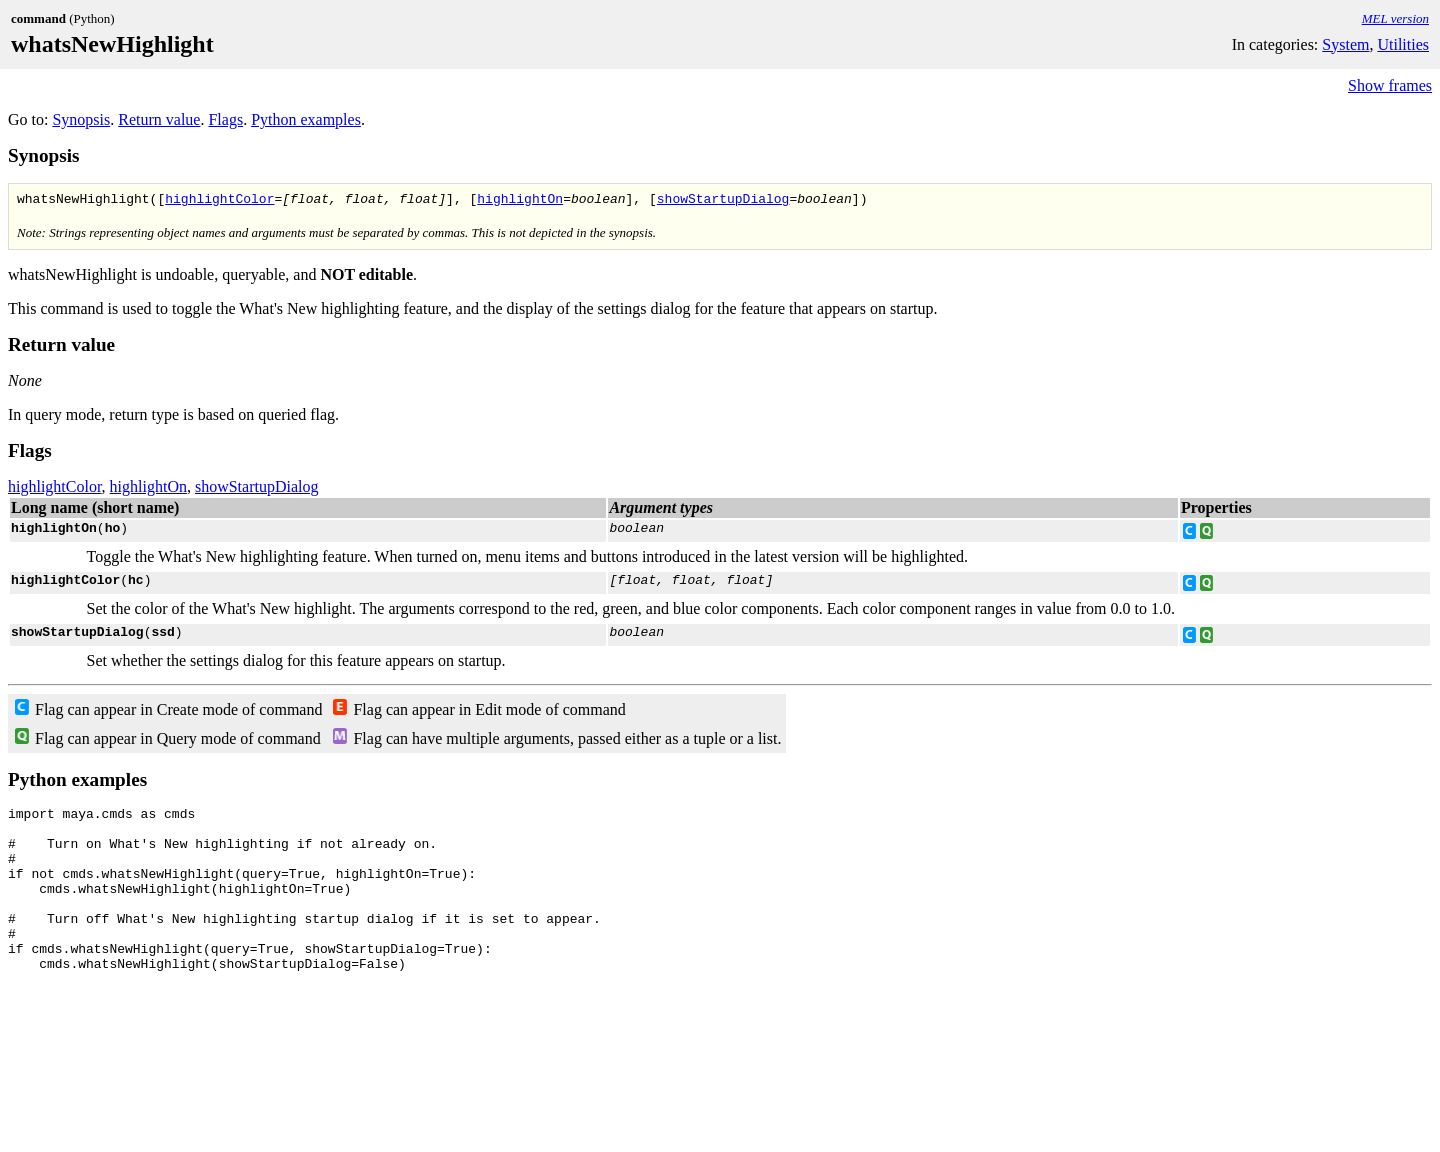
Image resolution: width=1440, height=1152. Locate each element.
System (1345, 44)
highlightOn (520, 201)
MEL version (1395, 18)
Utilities (1403, 44)
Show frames (1390, 85)
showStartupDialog (723, 201)
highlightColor (219, 201)
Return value (159, 119)
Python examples (306, 119)
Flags (225, 119)
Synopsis (81, 119)
